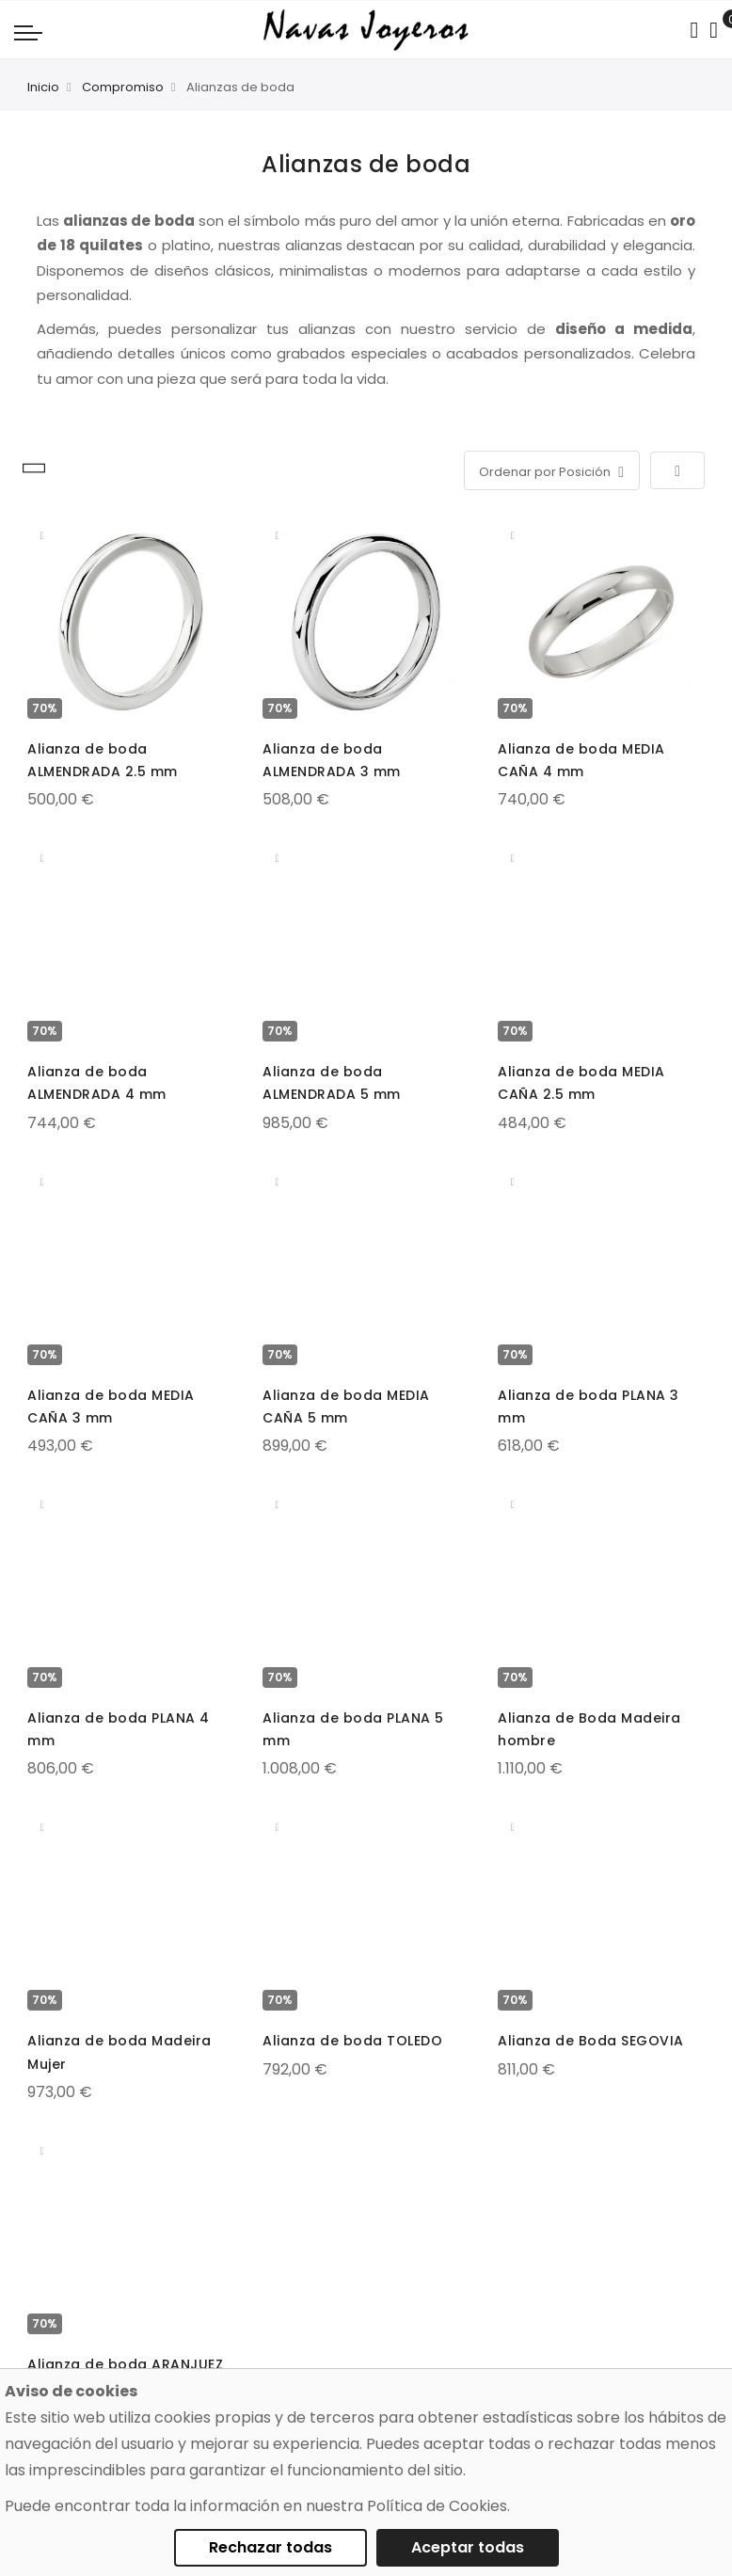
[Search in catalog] (694, 30)
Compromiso (123, 87)
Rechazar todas (270, 2547)
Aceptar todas (467, 2547)
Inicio (43, 87)
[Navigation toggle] (28, 32)
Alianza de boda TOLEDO (352, 2040)
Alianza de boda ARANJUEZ (125, 2364)
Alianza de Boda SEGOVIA (591, 2040)
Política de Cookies (437, 2506)
